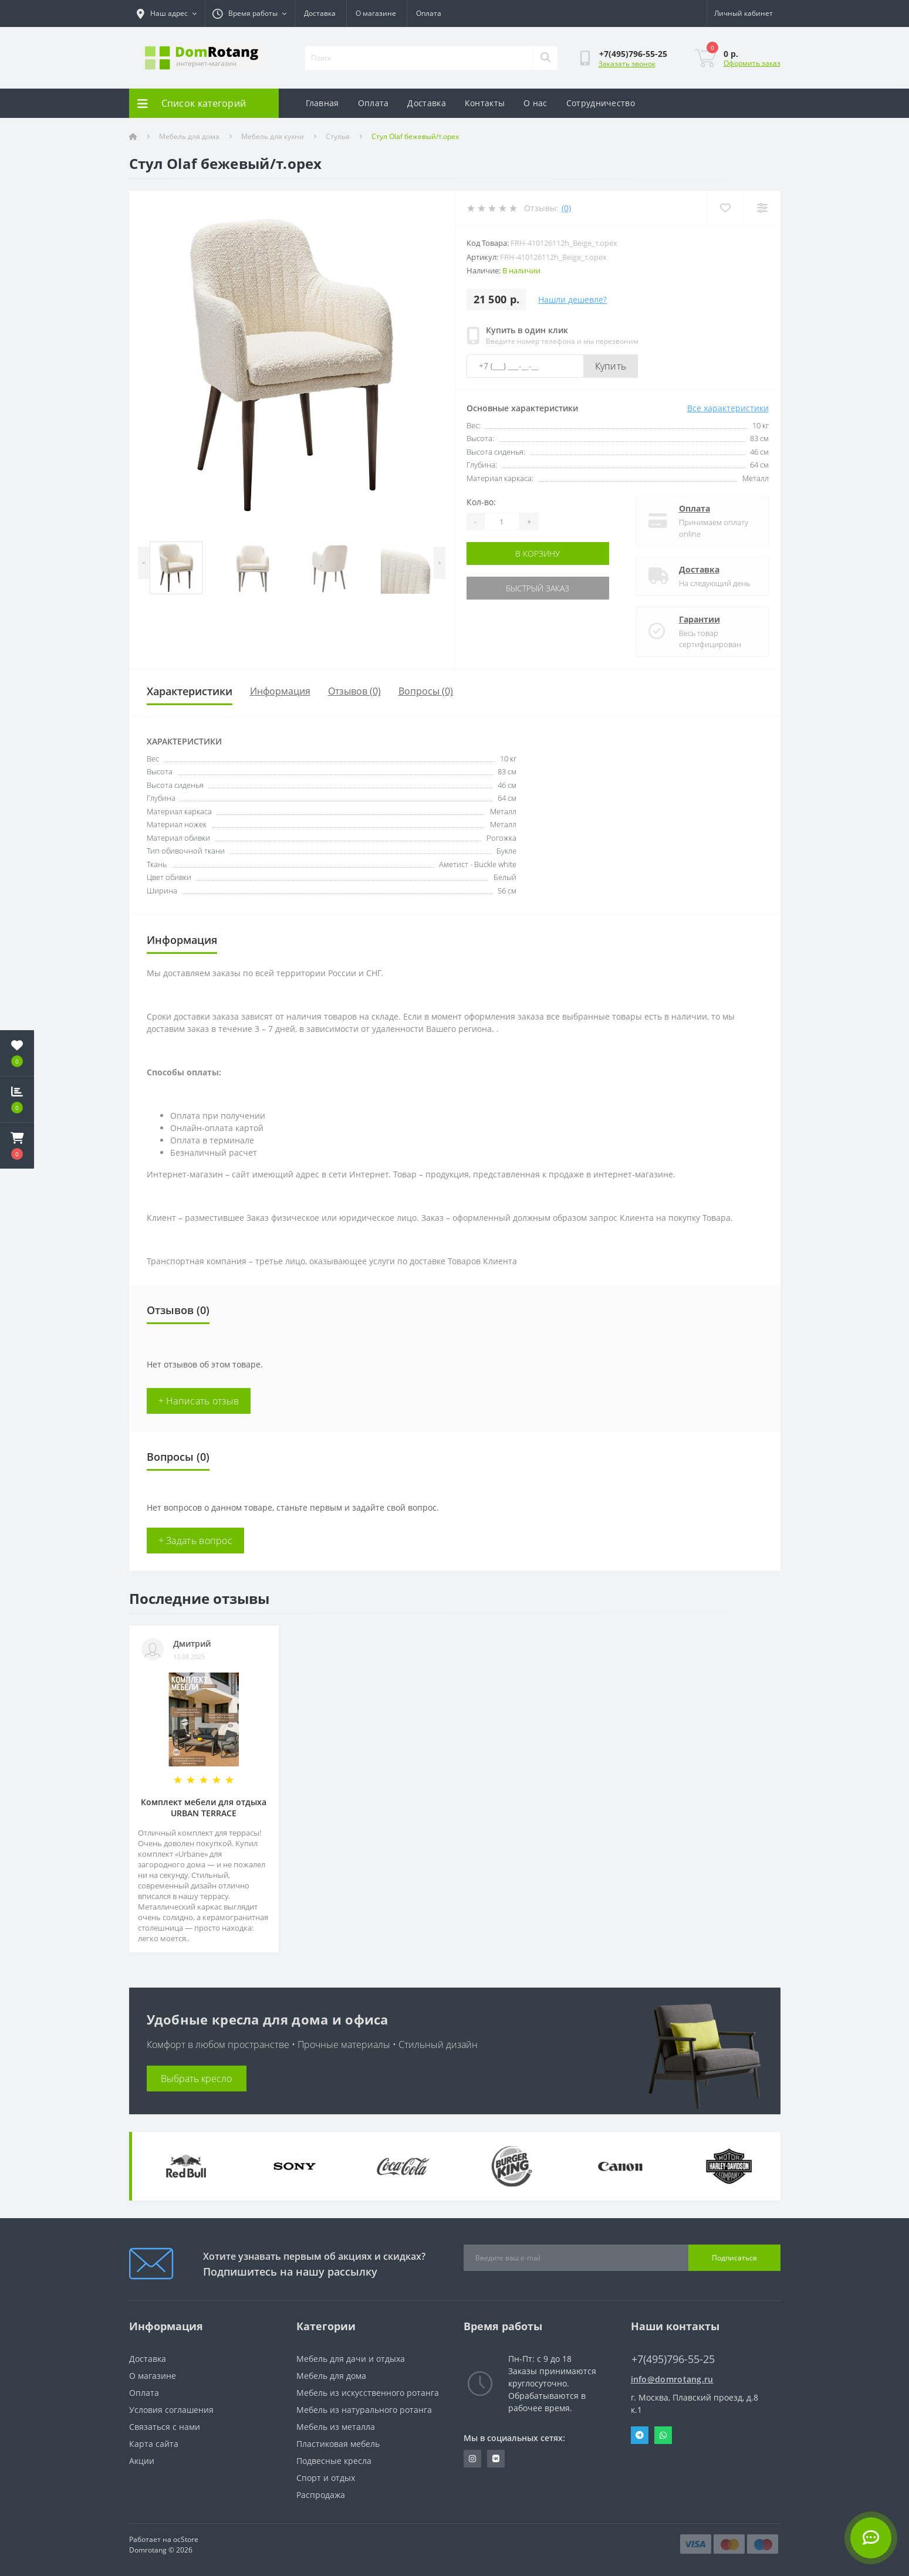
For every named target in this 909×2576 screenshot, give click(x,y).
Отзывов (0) (354, 691)
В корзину (537, 553)
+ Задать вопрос (195, 1540)
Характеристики (189, 691)
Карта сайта (153, 2443)
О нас (535, 103)
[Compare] (762, 208)
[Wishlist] (725, 208)
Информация (280, 691)
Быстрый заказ (537, 588)
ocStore (185, 2539)
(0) (566, 208)
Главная (322, 103)
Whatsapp (663, 2435)
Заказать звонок (627, 64)
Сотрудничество (600, 103)
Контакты (485, 103)
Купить (611, 366)
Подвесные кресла (333, 2460)
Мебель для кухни (272, 136)
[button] (17, 1146)
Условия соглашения (171, 2409)
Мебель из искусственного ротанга (367, 2392)
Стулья (338, 136)
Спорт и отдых (325, 2477)
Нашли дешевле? (572, 299)
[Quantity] (501, 521)
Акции (141, 2460)
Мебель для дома (189, 136)
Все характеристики (728, 408)
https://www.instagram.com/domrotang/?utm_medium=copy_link (472, 2459)
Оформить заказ (752, 63)
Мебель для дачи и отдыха (350, 2358)
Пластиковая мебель (338, 2443)
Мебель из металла (335, 2426)
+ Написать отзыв (198, 1400)
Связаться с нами (164, 2426)
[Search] (545, 58)
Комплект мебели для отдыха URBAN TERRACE (203, 1807)
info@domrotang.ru (672, 2379)
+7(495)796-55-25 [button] (673, 2359)
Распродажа (320, 2494)
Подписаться (734, 2258)
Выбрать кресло (196, 2078)
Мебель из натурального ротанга (364, 2409)
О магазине (376, 13)
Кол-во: (481, 501)
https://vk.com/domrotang (495, 2459)
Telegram (640, 2435)
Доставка (320, 13)
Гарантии (699, 619)
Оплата (428, 13)
